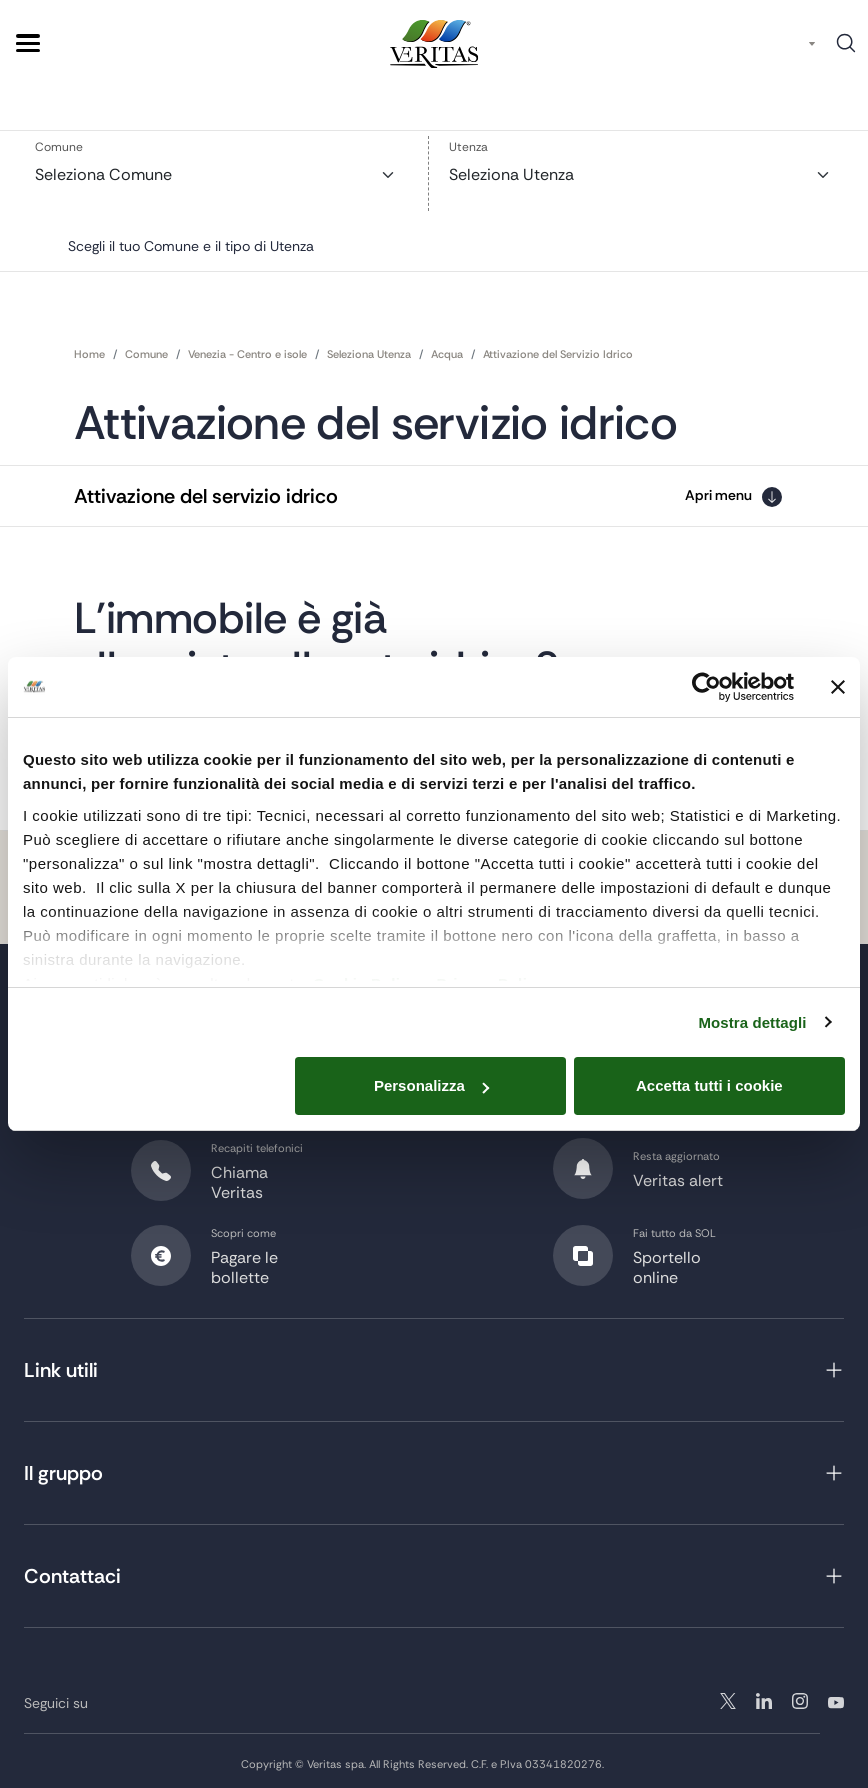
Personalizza (431, 1085)
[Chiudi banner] (838, 687)
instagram (764, 1696)
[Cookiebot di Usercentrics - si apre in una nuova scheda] (706, 687)
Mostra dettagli (752, 1022)
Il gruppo (63, 1468)
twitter (728, 1696)
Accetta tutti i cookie (709, 1085)
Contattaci (72, 1571)
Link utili (61, 1365)
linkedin (800, 1696)
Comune (59, 149)
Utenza (468, 149)
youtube (836, 1696)
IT (793, 43)
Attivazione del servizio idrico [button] (206, 490)
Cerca (846, 50)
